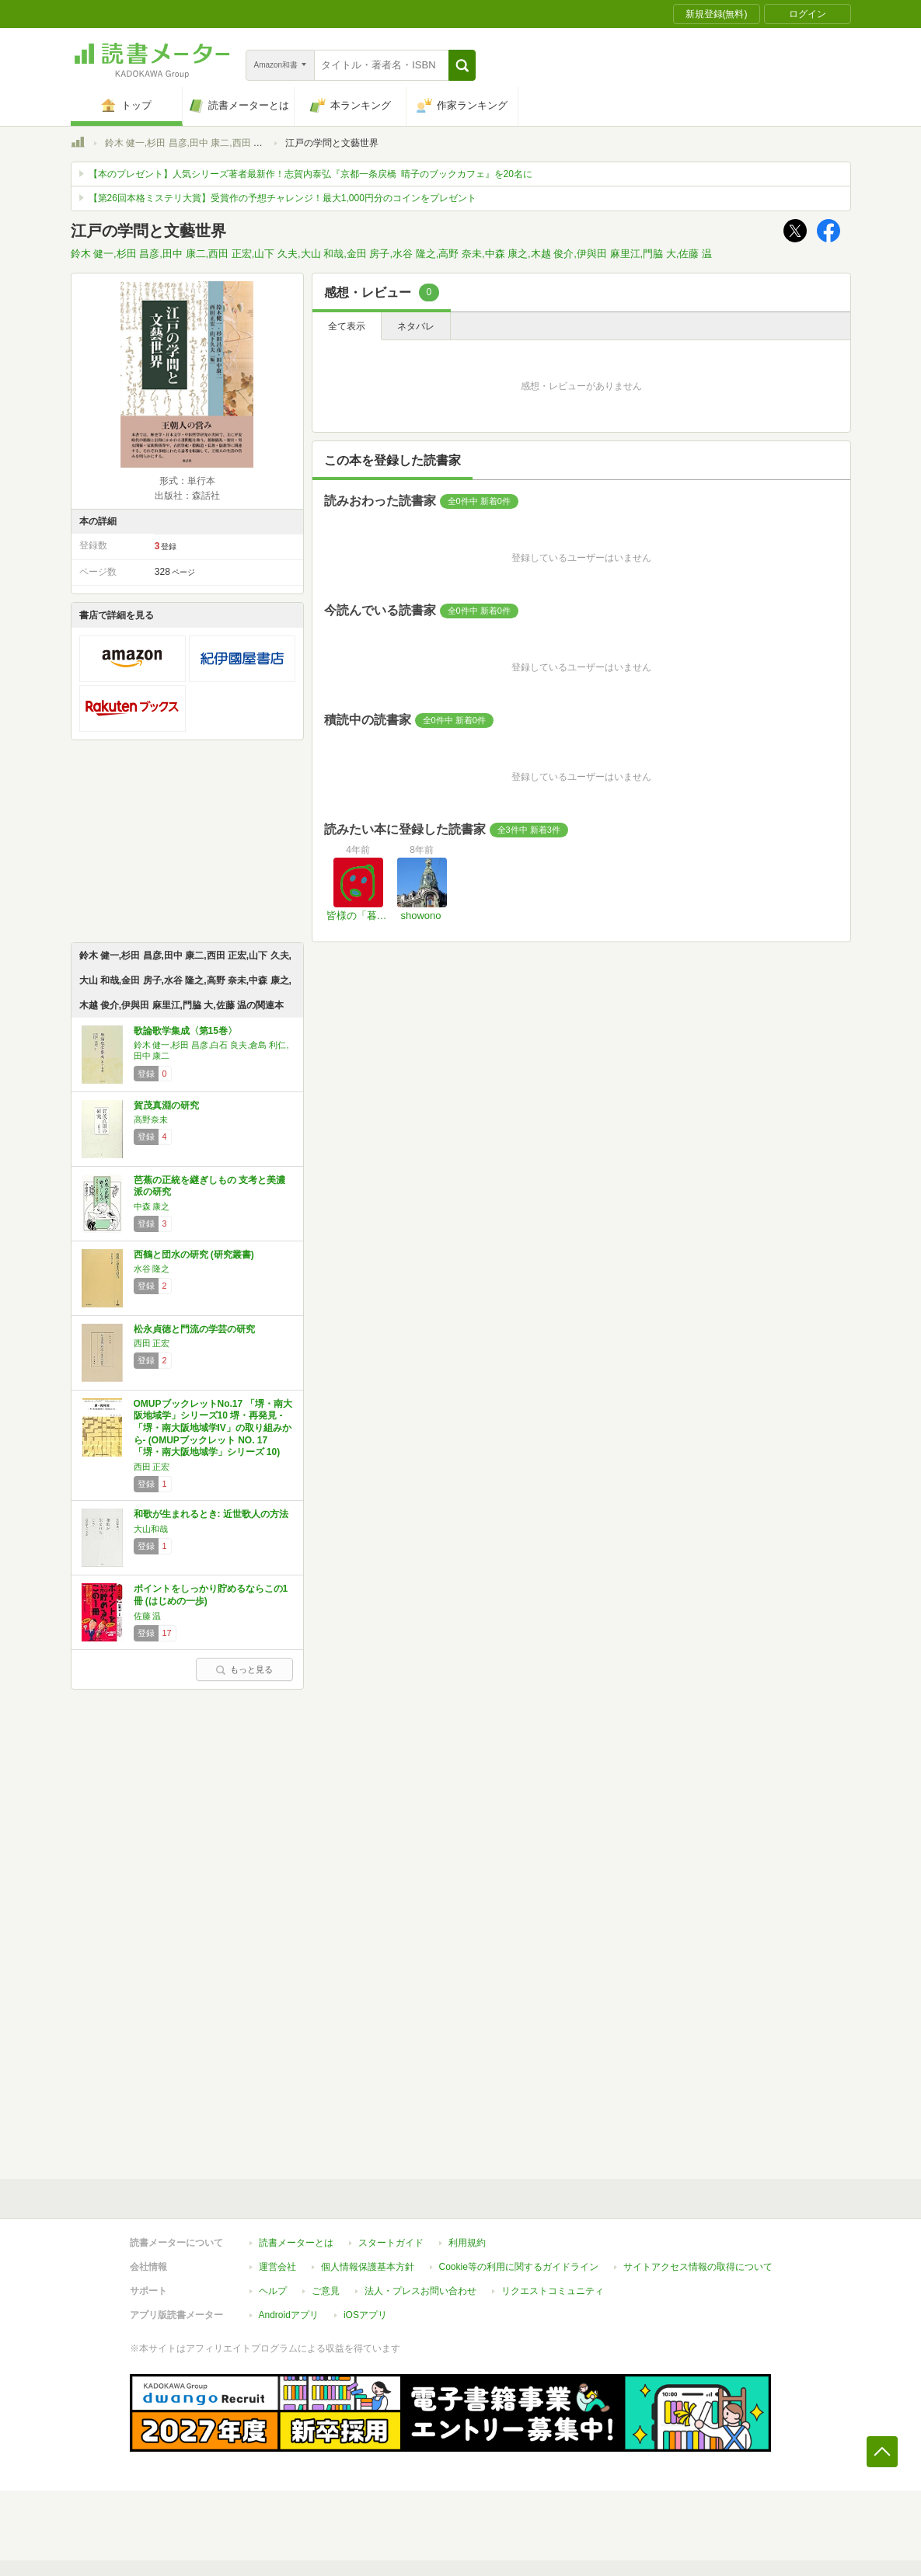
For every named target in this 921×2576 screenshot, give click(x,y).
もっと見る (244, 1669)
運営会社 (277, 2266)
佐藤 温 (148, 1615)
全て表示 (346, 326)
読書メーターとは (296, 2242)
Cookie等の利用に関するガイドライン (518, 2266)
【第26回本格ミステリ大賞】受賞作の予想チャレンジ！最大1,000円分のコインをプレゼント (282, 198)
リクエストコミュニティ (552, 2291)
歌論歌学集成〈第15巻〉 (185, 1030)
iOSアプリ (365, 2315)
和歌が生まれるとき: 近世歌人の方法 (211, 1514)
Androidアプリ (289, 2315)
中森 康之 (152, 1206)
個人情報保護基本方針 (367, 2266)
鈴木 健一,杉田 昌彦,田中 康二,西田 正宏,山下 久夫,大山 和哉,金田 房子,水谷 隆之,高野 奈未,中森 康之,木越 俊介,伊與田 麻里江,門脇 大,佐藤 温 (392, 253)
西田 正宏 (152, 1343)
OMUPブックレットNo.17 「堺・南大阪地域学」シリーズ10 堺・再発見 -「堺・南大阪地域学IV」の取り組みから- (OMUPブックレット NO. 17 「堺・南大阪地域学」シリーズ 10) (213, 1428)
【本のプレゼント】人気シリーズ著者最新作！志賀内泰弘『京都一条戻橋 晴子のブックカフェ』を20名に (310, 174)
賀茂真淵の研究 (166, 1105)
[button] (462, 65)
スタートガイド (391, 2242)
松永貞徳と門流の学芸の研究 (194, 1329)
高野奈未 (151, 1119)
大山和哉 (151, 1528)
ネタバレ (415, 326)
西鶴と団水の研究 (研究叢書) (194, 1254)
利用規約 (467, 2242)
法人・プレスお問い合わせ (420, 2291)
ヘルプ (273, 2291)
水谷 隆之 (152, 1268)
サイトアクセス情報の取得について (698, 2266)
